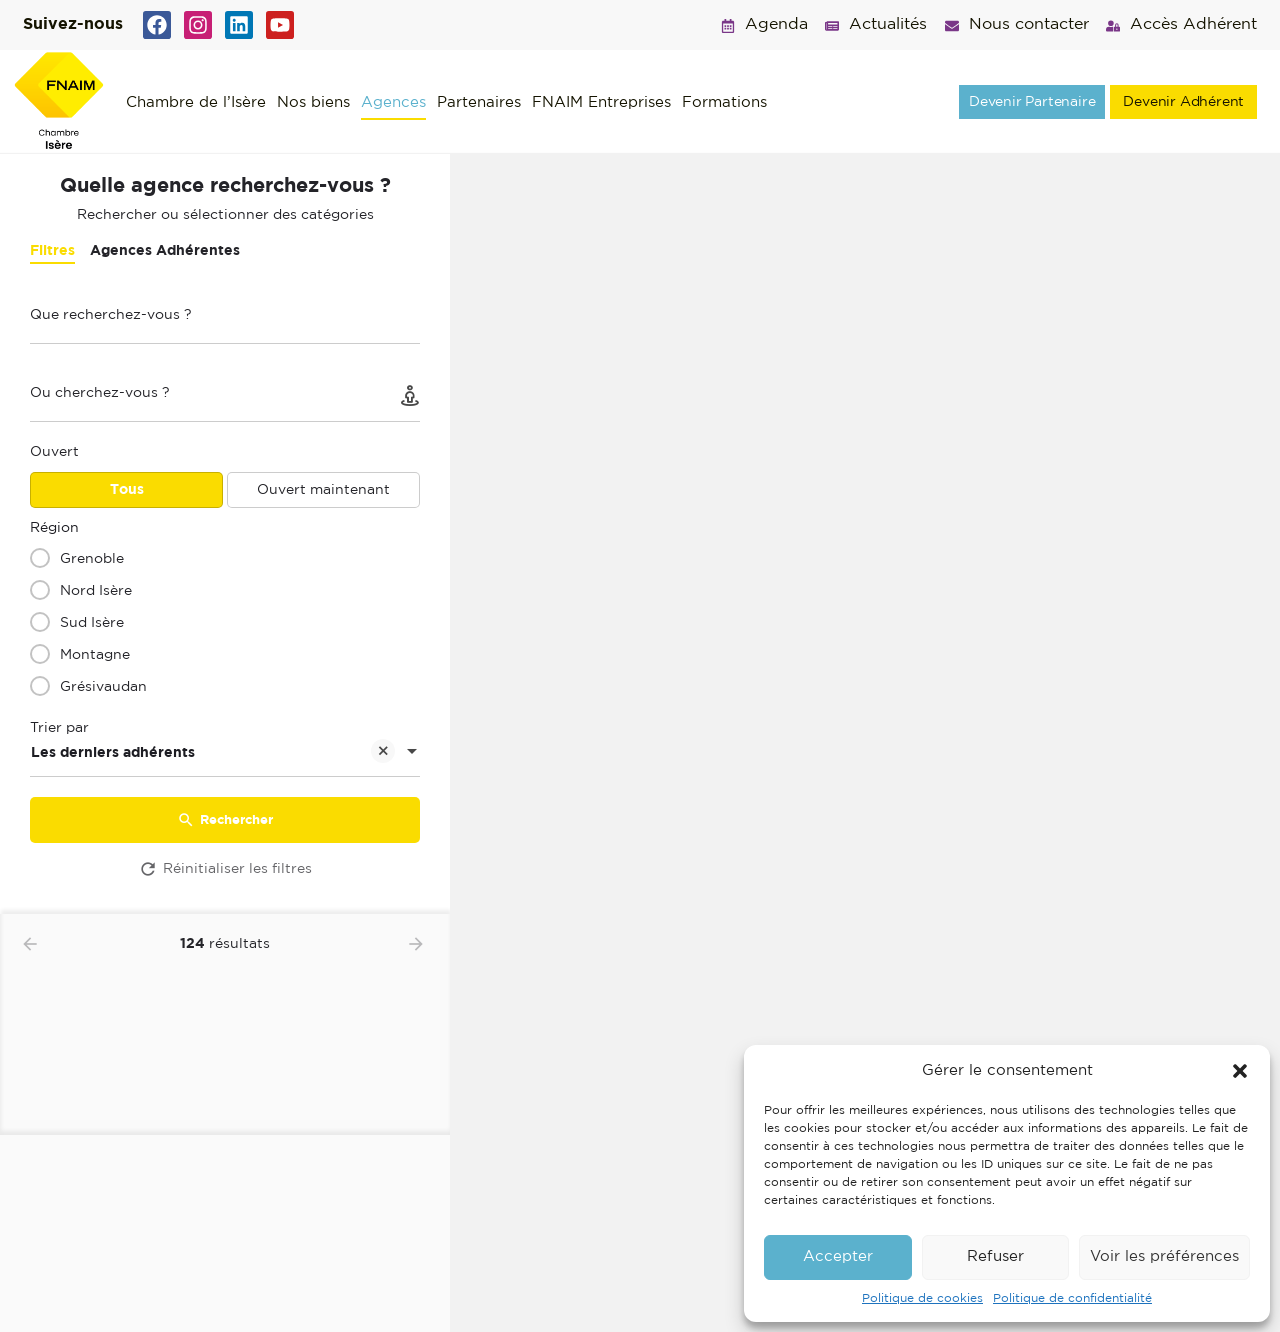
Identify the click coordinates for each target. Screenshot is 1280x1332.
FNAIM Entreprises (601, 102)
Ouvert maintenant (323, 490)
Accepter (838, 1256)
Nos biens (313, 102)
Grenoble (92, 559)
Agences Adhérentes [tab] (165, 251)
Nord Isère (96, 591)
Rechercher (225, 820)
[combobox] (225, 753)
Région (54, 528)
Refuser (995, 1256)
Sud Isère (92, 623)
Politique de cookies (922, 1298)
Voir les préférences (1164, 1256)
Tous (127, 490)
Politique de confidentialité (1072, 1298)
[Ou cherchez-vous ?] (225, 398)
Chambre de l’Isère (196, 102)
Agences (393, 102)
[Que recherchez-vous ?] (225, 320)
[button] (1240, 1071)
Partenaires (479, 102)
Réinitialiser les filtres (225, 869)
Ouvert (54, 452)
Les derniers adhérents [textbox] (213, 754)
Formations (724, 102)
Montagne (95, 655)
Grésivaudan (103, 687)
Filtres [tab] (52, 251)
